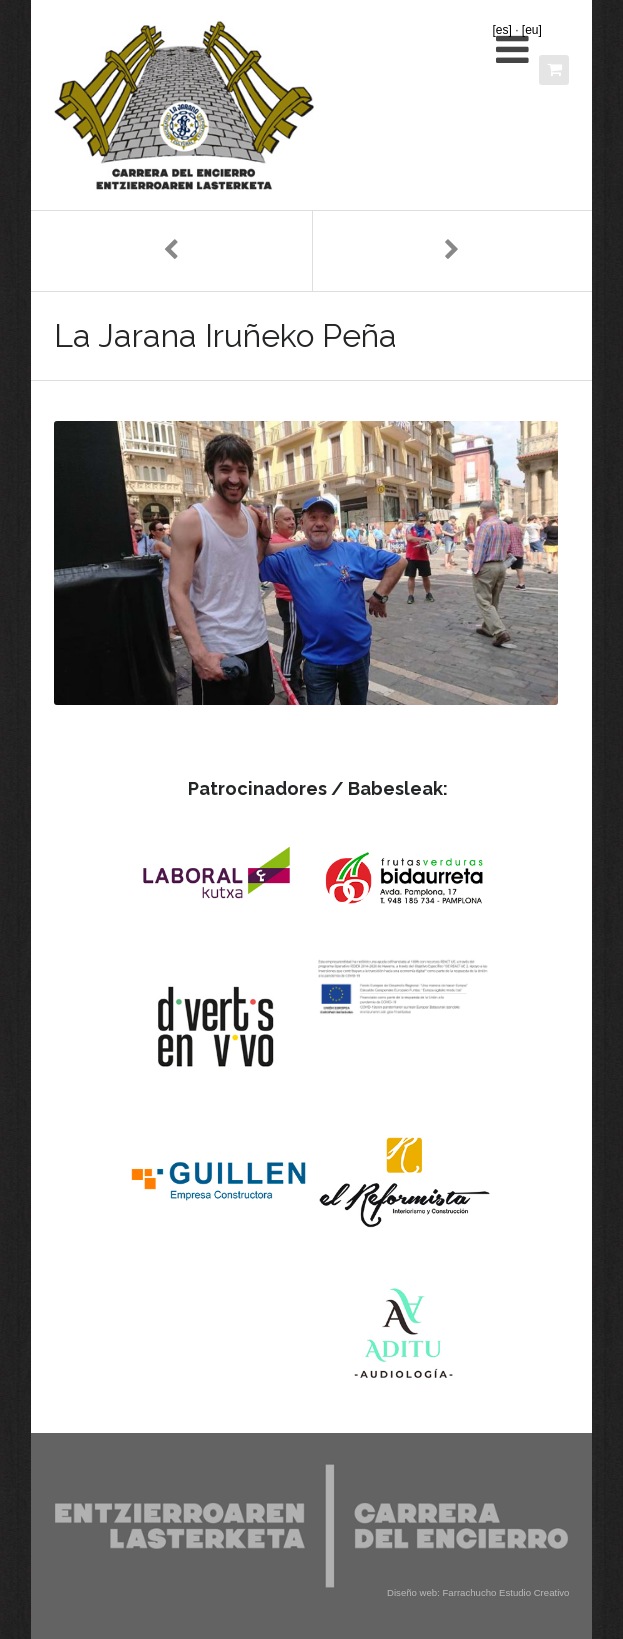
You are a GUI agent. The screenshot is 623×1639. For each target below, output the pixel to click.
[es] (501, 30)
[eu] (532, 30)
